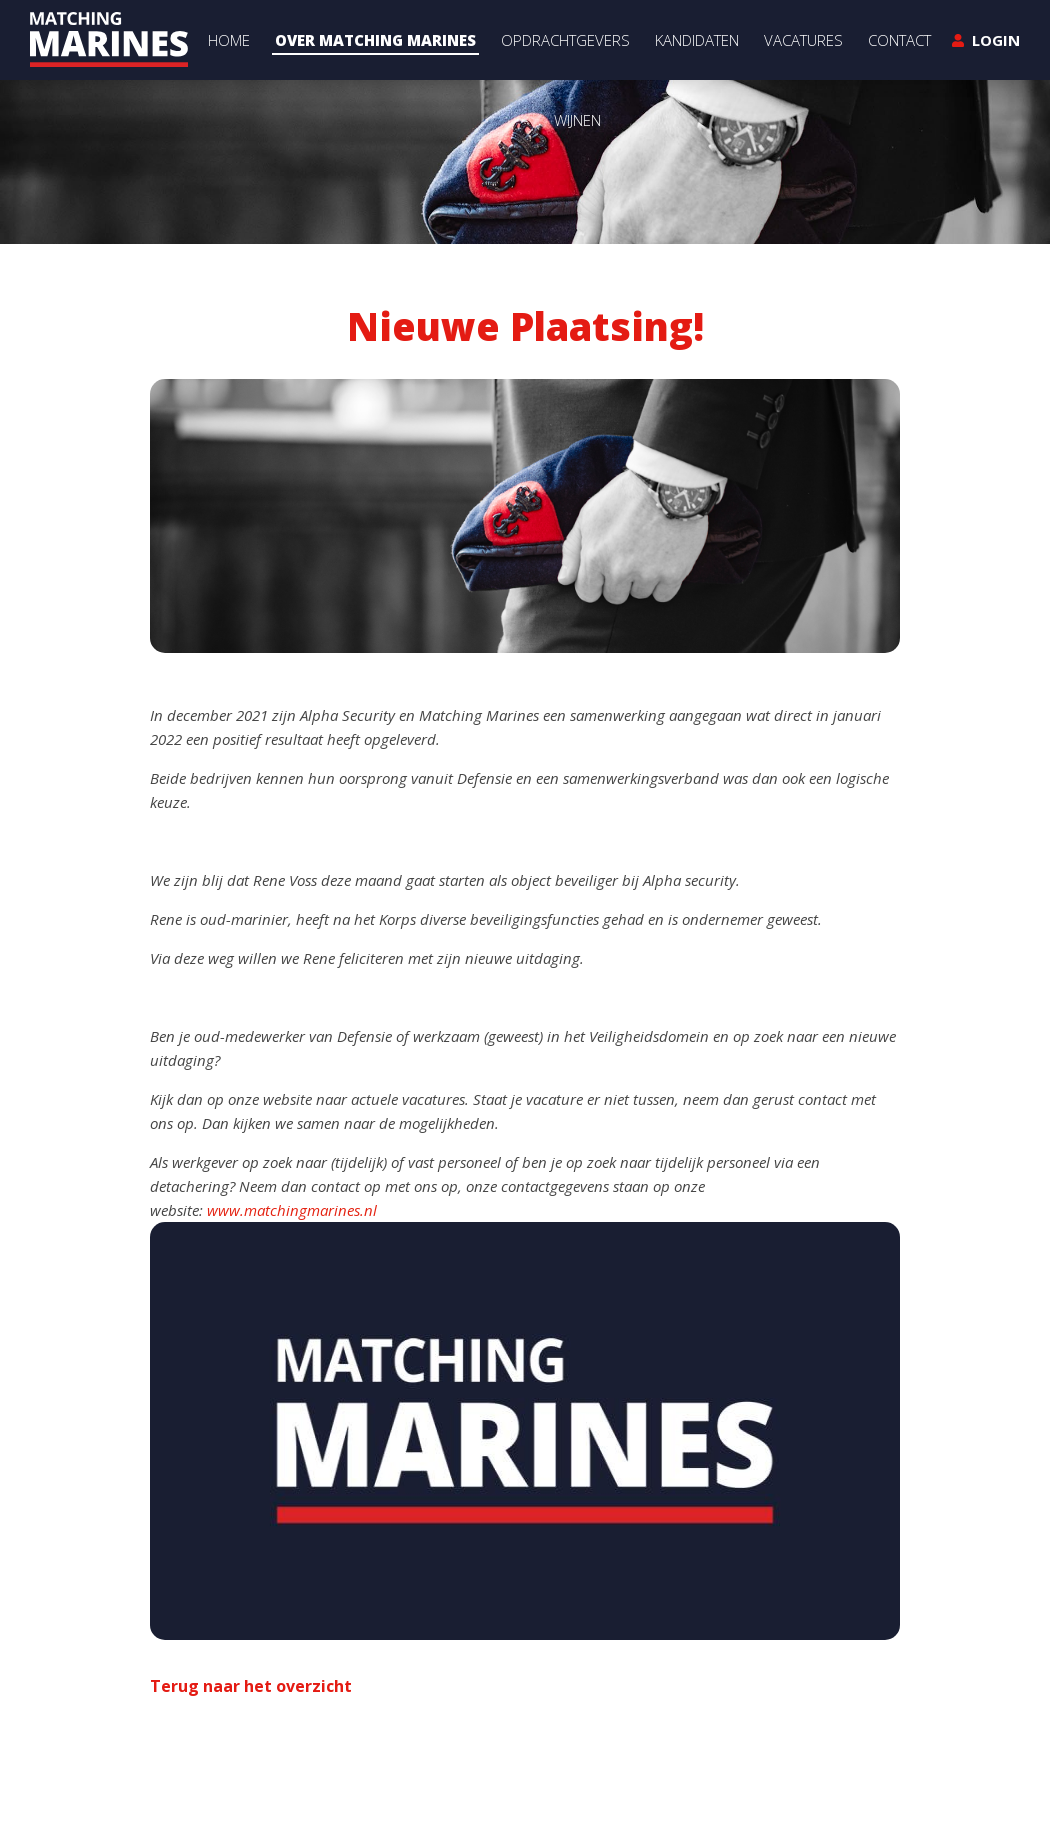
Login (996, 40)
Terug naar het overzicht (251, 1686)
